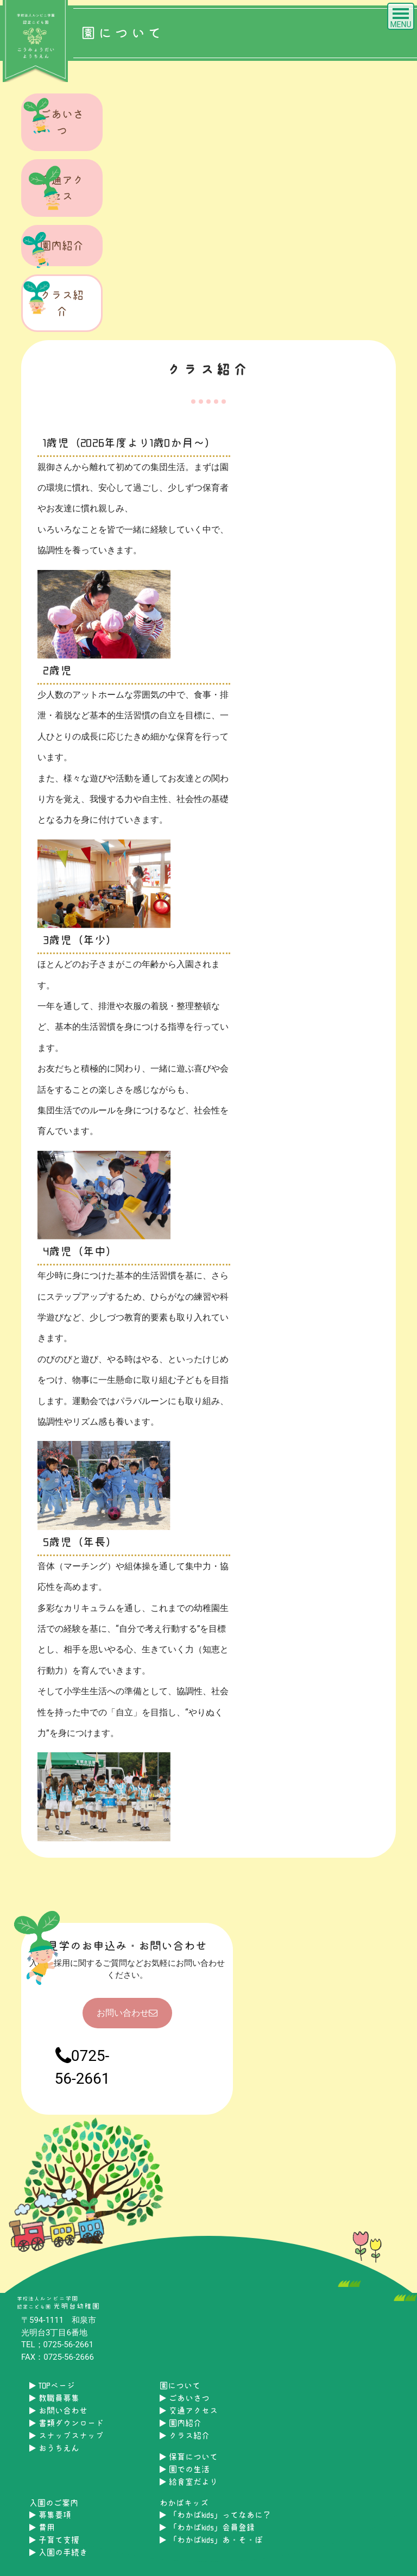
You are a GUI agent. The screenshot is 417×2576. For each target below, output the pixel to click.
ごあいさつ (53, 117)
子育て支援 (54, 2540)
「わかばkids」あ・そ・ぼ (211, 2540)
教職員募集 (54, 2398)
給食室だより (189, 2482)
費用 (42, 2527)
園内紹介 (53, 247)
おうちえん (54, 2448)
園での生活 (185, 2469)
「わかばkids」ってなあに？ (215, 2515)
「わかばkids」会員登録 (207, 2527)
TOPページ (52, 2385)
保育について (189, 2457)
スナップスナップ (66, 2435)
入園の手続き (58, 2552)
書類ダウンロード (66, 2423)
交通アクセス (53, 188)
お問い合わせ (127, 2013)
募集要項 (50, 2515)
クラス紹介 (53, 298)
